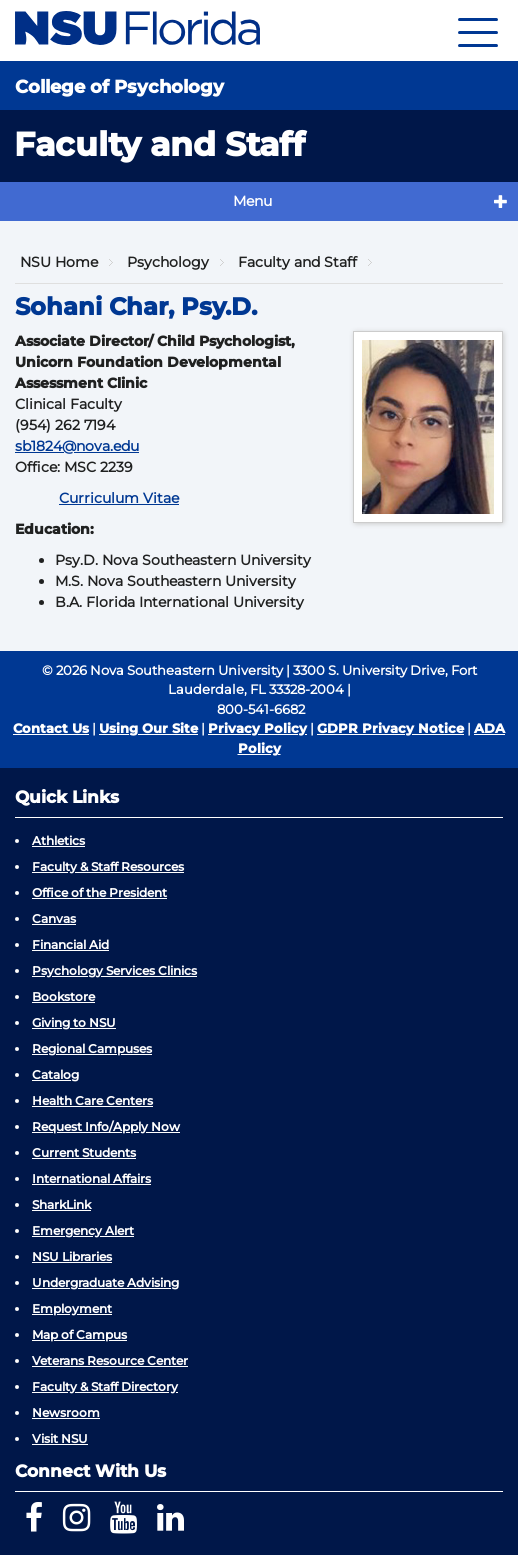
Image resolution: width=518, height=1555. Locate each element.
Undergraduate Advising (105, 1282)
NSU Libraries (72, 1256)
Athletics (58, 840)
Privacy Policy (257, 728)
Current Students (84, 1152)
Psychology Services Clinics (114, 970)
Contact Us (51, 728)
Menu (252, 201)
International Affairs (91, 1178)
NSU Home (59, 262)
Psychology (168, 262)
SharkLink (61, 1204)
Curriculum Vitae (119, 498)
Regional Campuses (92, 1048)
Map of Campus (79, 1334)
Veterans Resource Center (110, 1360)
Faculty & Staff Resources (108, 866)
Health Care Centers (92, 1100)
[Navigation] (478, 30)
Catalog (55, 1074)
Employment (72, 1308)
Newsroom (66, 1412)
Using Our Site (148, 728)
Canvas (54, 918)
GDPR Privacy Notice (390, 728)
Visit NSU (60, 1438)
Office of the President (99, 892)
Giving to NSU (74, 1022)
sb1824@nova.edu (77, 446)
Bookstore (63, 996)
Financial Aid (70, 944)
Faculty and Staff (297, 262)
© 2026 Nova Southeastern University (162, 670)
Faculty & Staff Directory (105, 1386)
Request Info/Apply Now (106, 1126)
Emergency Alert (83, 1230)
